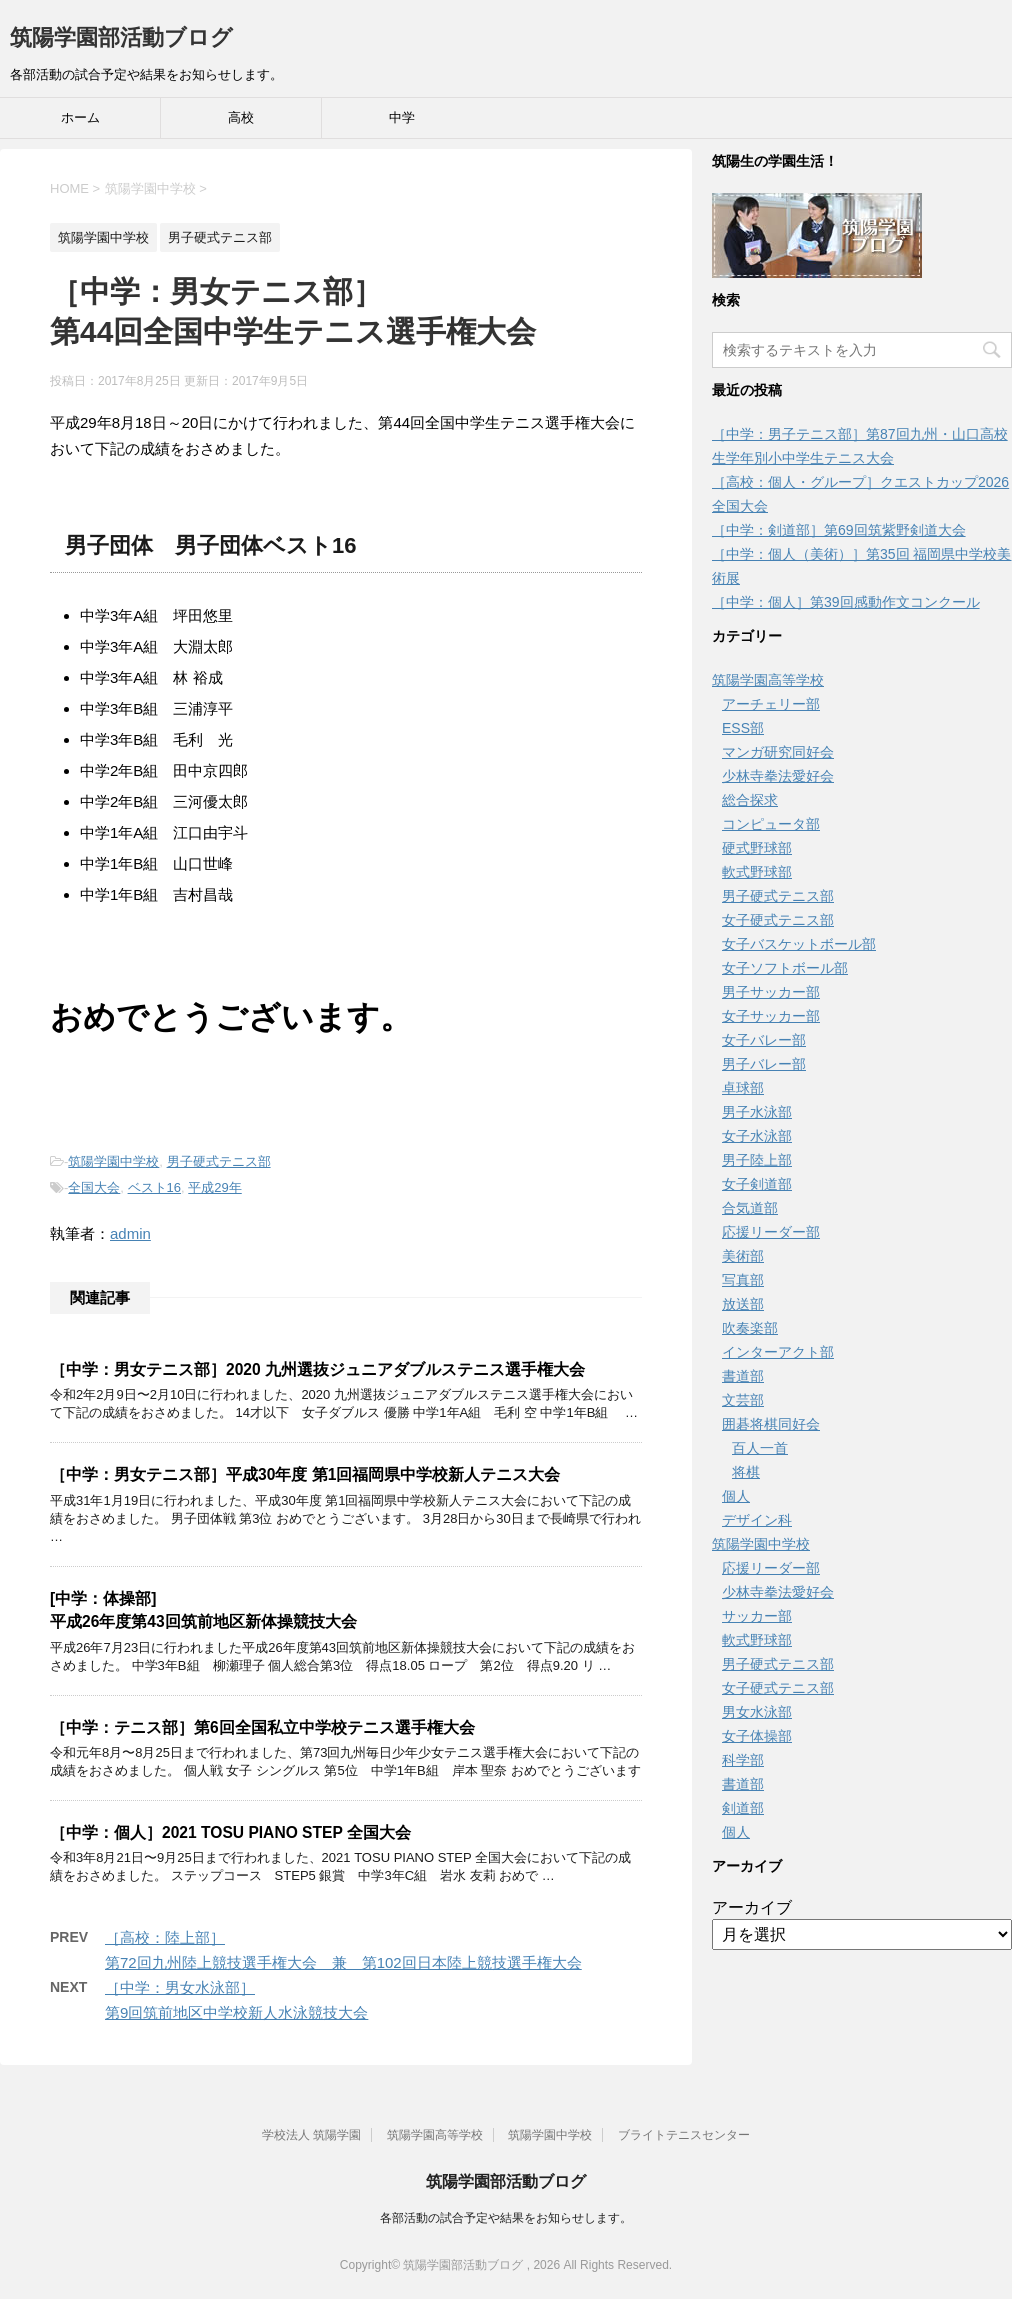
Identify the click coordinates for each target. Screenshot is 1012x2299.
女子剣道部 (757, 1184)
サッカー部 (757, 1616)
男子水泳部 (757, 1112)
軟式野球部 (757, 872)
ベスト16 (154, 1187)
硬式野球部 (757, 848)
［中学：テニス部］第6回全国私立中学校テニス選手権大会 (262, 1727)
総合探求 (750, 800)
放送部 (743, 1304)
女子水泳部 (757, 1136)
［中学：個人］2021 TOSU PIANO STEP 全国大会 (230, 1832)
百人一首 (760, 1448)
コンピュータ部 (771, 824)
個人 (736, 1496)
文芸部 (743, 1400)
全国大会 (94, 1187)
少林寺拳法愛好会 (778, 776)
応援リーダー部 (771, 1232)
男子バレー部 (764, 1064)
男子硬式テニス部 (219, 1161)
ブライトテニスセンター (684, 2135)
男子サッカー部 (771, 992)
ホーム (80, 117)
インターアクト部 (778, 1352)
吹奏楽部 (750, 1328)
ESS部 (743, 728)
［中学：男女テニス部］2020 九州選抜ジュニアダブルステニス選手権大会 (317, 1369)
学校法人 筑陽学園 (311, 2135)
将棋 (746, 1472)
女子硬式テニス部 (778, 920)
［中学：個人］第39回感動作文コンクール (846, 602)
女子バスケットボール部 (799, 944)
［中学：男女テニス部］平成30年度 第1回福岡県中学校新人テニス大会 (305, 1474)
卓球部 (743, 1088)
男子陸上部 (757, 1160)
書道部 (743, 1376)
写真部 (743, 1280)
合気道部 (750, 1208)
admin (130, 1233)
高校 (241, 117)
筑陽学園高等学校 (768, 680)
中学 (402, 117)
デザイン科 (757, 1520)
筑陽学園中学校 (113, 1161)
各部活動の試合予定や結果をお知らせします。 (506, 2218)
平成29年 (214, 1187)
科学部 (743, 1760)
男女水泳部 (757, 1712)
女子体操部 (757, 1736)
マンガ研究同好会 (778, 752)
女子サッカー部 (771, 1016)
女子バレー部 (764, 1040)
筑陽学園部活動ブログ (121, 37)
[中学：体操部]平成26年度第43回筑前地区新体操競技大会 (203, 1610)
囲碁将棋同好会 (771, 1424)
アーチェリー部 (771, 704)
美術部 (743, 1256)
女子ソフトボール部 (785, 968)
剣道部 (743, 1808)
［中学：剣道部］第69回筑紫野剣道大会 (839, 530)
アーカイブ (752, 1907)
